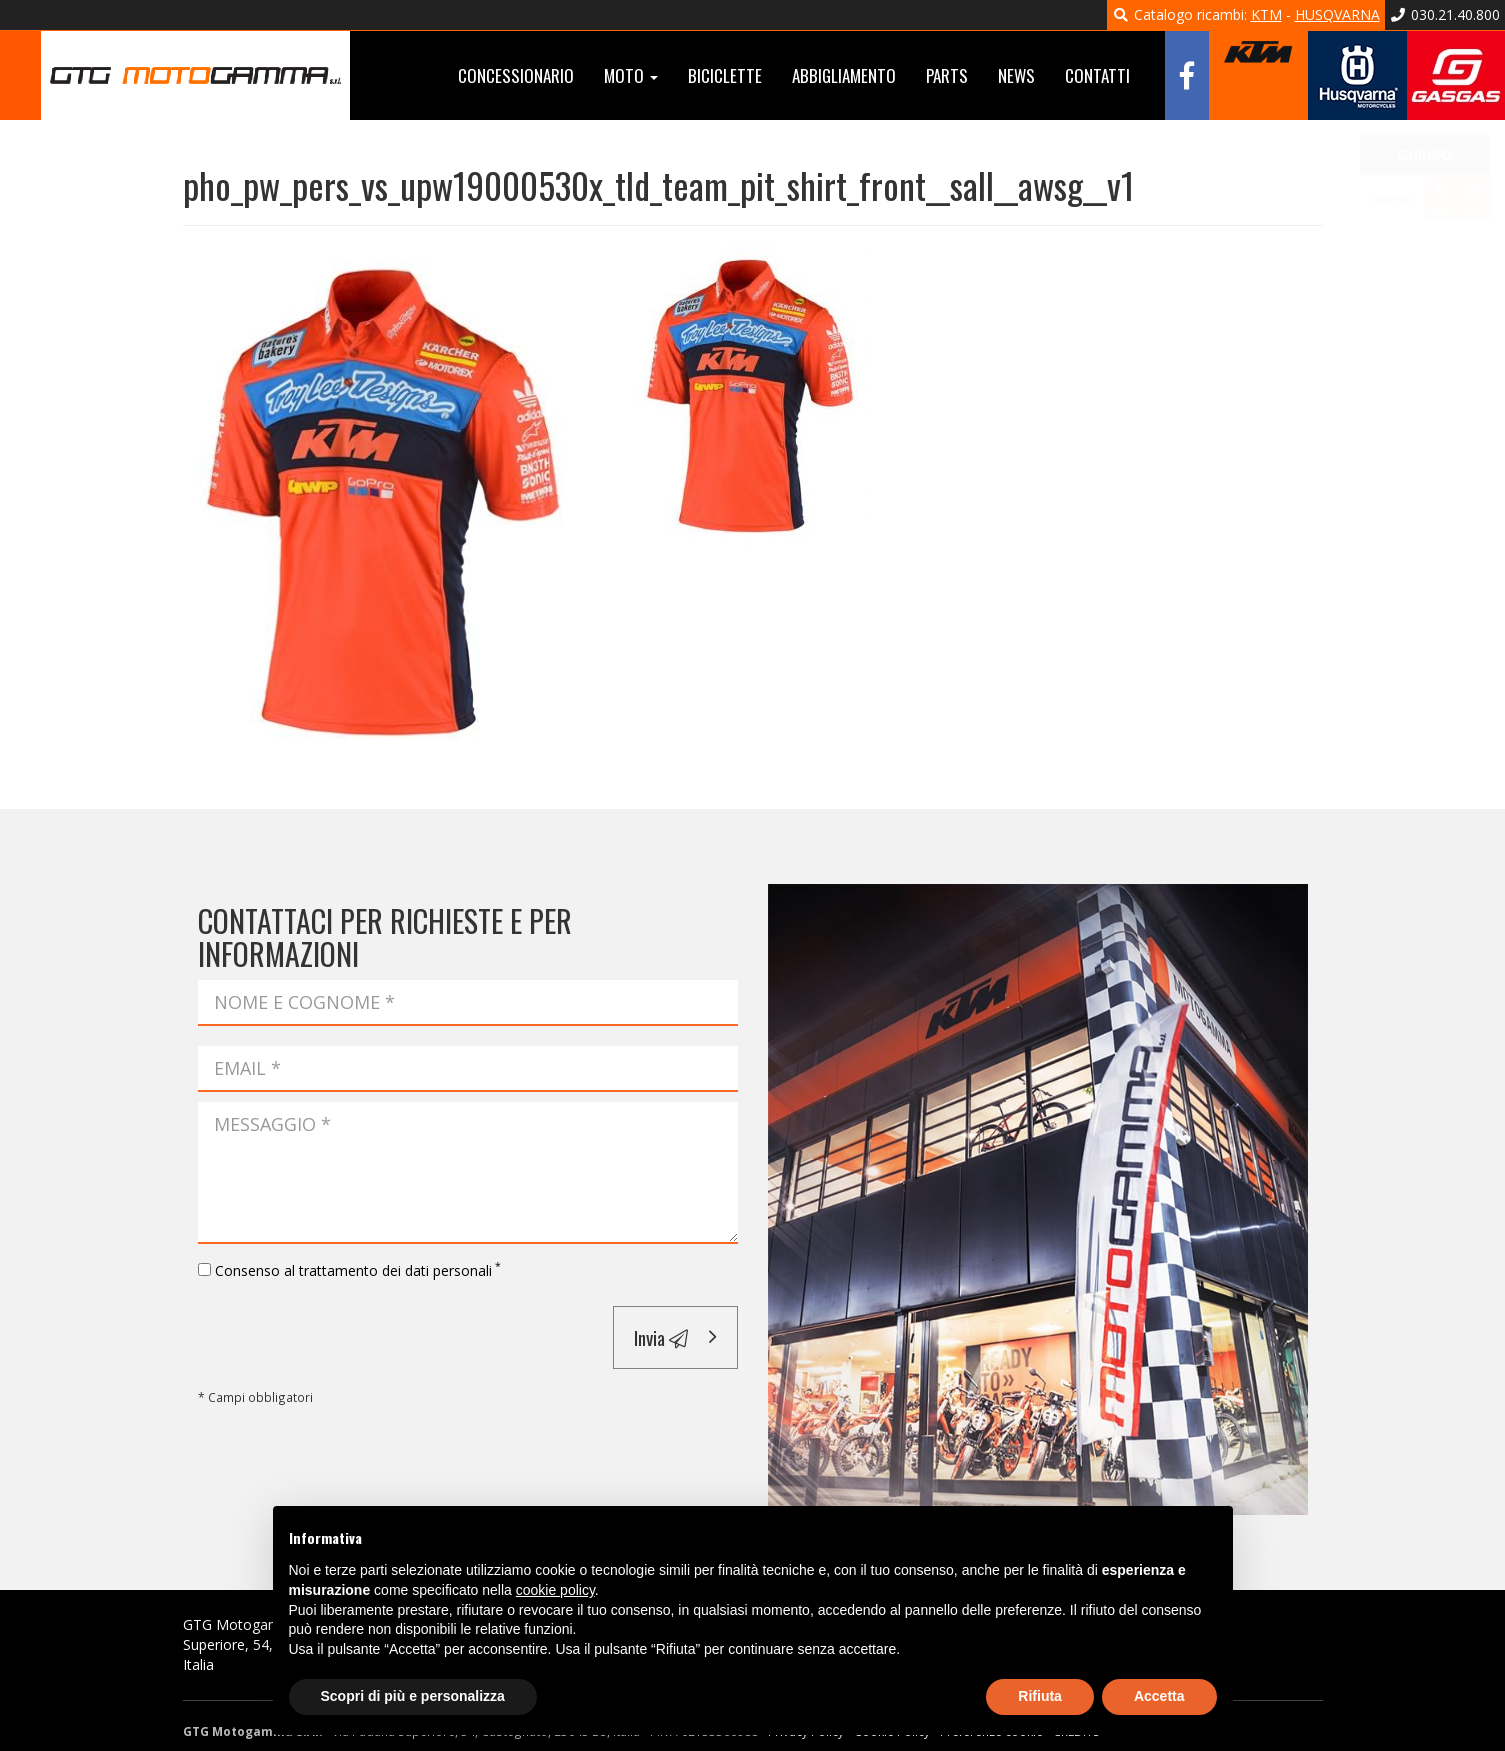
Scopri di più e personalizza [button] (413, 1696)
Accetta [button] (1159, 1696)
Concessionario (516, 75)
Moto (631, 75)
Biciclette (725, 75)
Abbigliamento (844, 75)
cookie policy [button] (555, 1590)
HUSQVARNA (1337, 14)
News (1016, 75)
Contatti (1097, 75)
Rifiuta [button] (1040, 1696)
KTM (1266, 14)
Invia (661, 1337)
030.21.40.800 (1445, 14)
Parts (947, 75)
